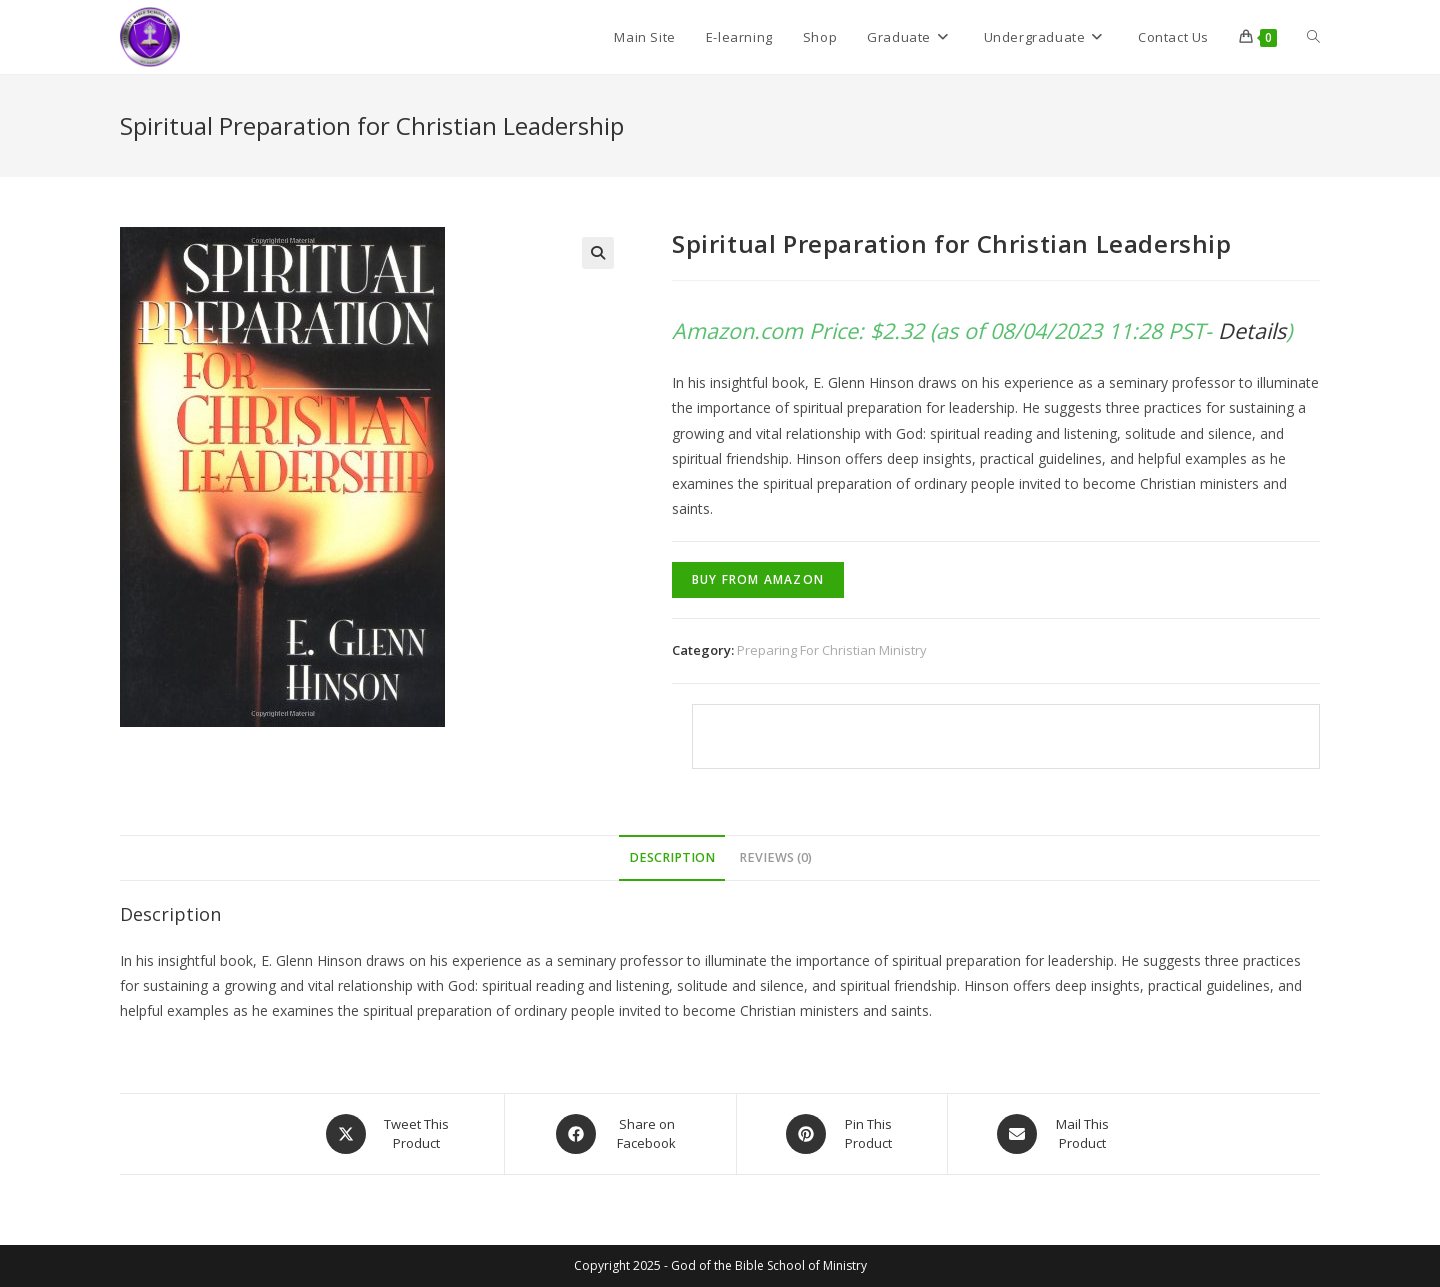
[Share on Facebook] (620, 1134)
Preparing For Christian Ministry (832, 650)
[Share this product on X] (390, 1134)
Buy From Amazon (758, 579)
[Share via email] (1056, 1134)
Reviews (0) (775, 857)
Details (1252, 330)
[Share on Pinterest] (842, 1134)
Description (672, 857)
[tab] (672, 858)
